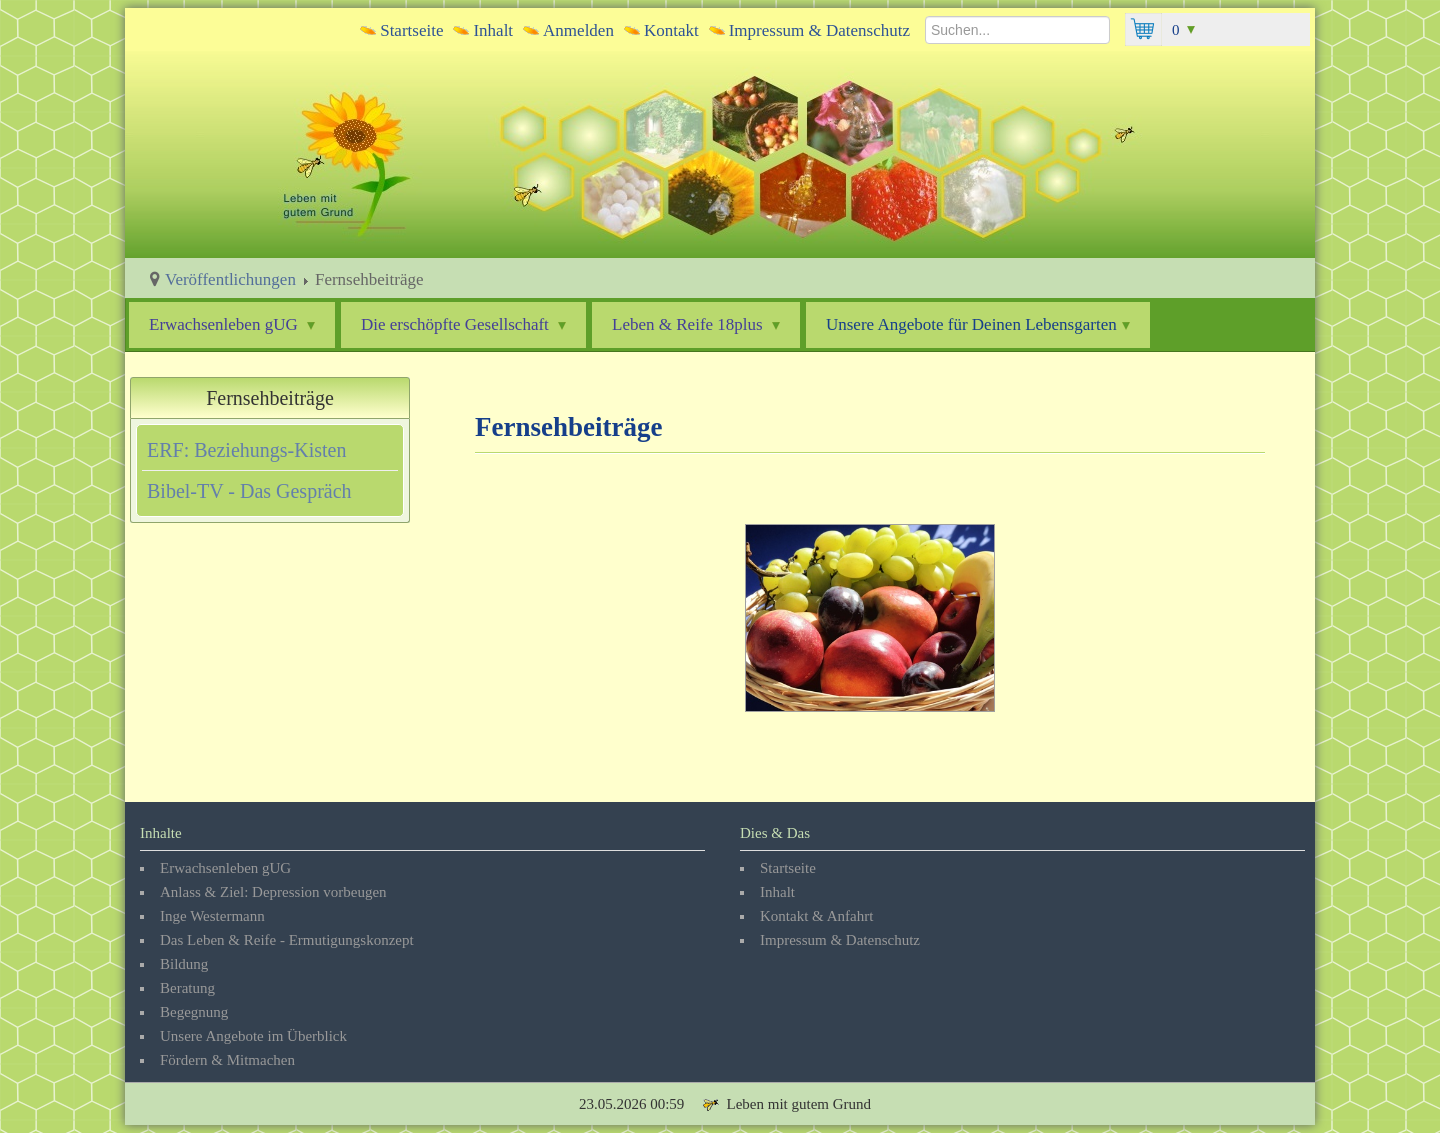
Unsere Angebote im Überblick (253, 1036)
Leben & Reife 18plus (696, 324)
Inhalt (493, 30)
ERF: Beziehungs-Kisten (246, 450)
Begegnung (194, 1012)
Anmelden (578, 30)
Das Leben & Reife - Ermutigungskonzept (287, 940)
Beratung (187, 988)
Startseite (411, 30)
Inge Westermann (212, 916)
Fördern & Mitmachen (227, 1060)
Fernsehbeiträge (270, 398)
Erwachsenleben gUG (232, 324)
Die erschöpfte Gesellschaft (463, 324)
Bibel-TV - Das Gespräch (249, 491)
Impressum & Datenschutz (819, 30)
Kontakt (671, 30)
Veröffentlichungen (230, 279)
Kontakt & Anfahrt (816, 916)
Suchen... (925, 13)
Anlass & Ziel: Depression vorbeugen (273, 892)
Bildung (184, 964)
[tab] (270, 450)
